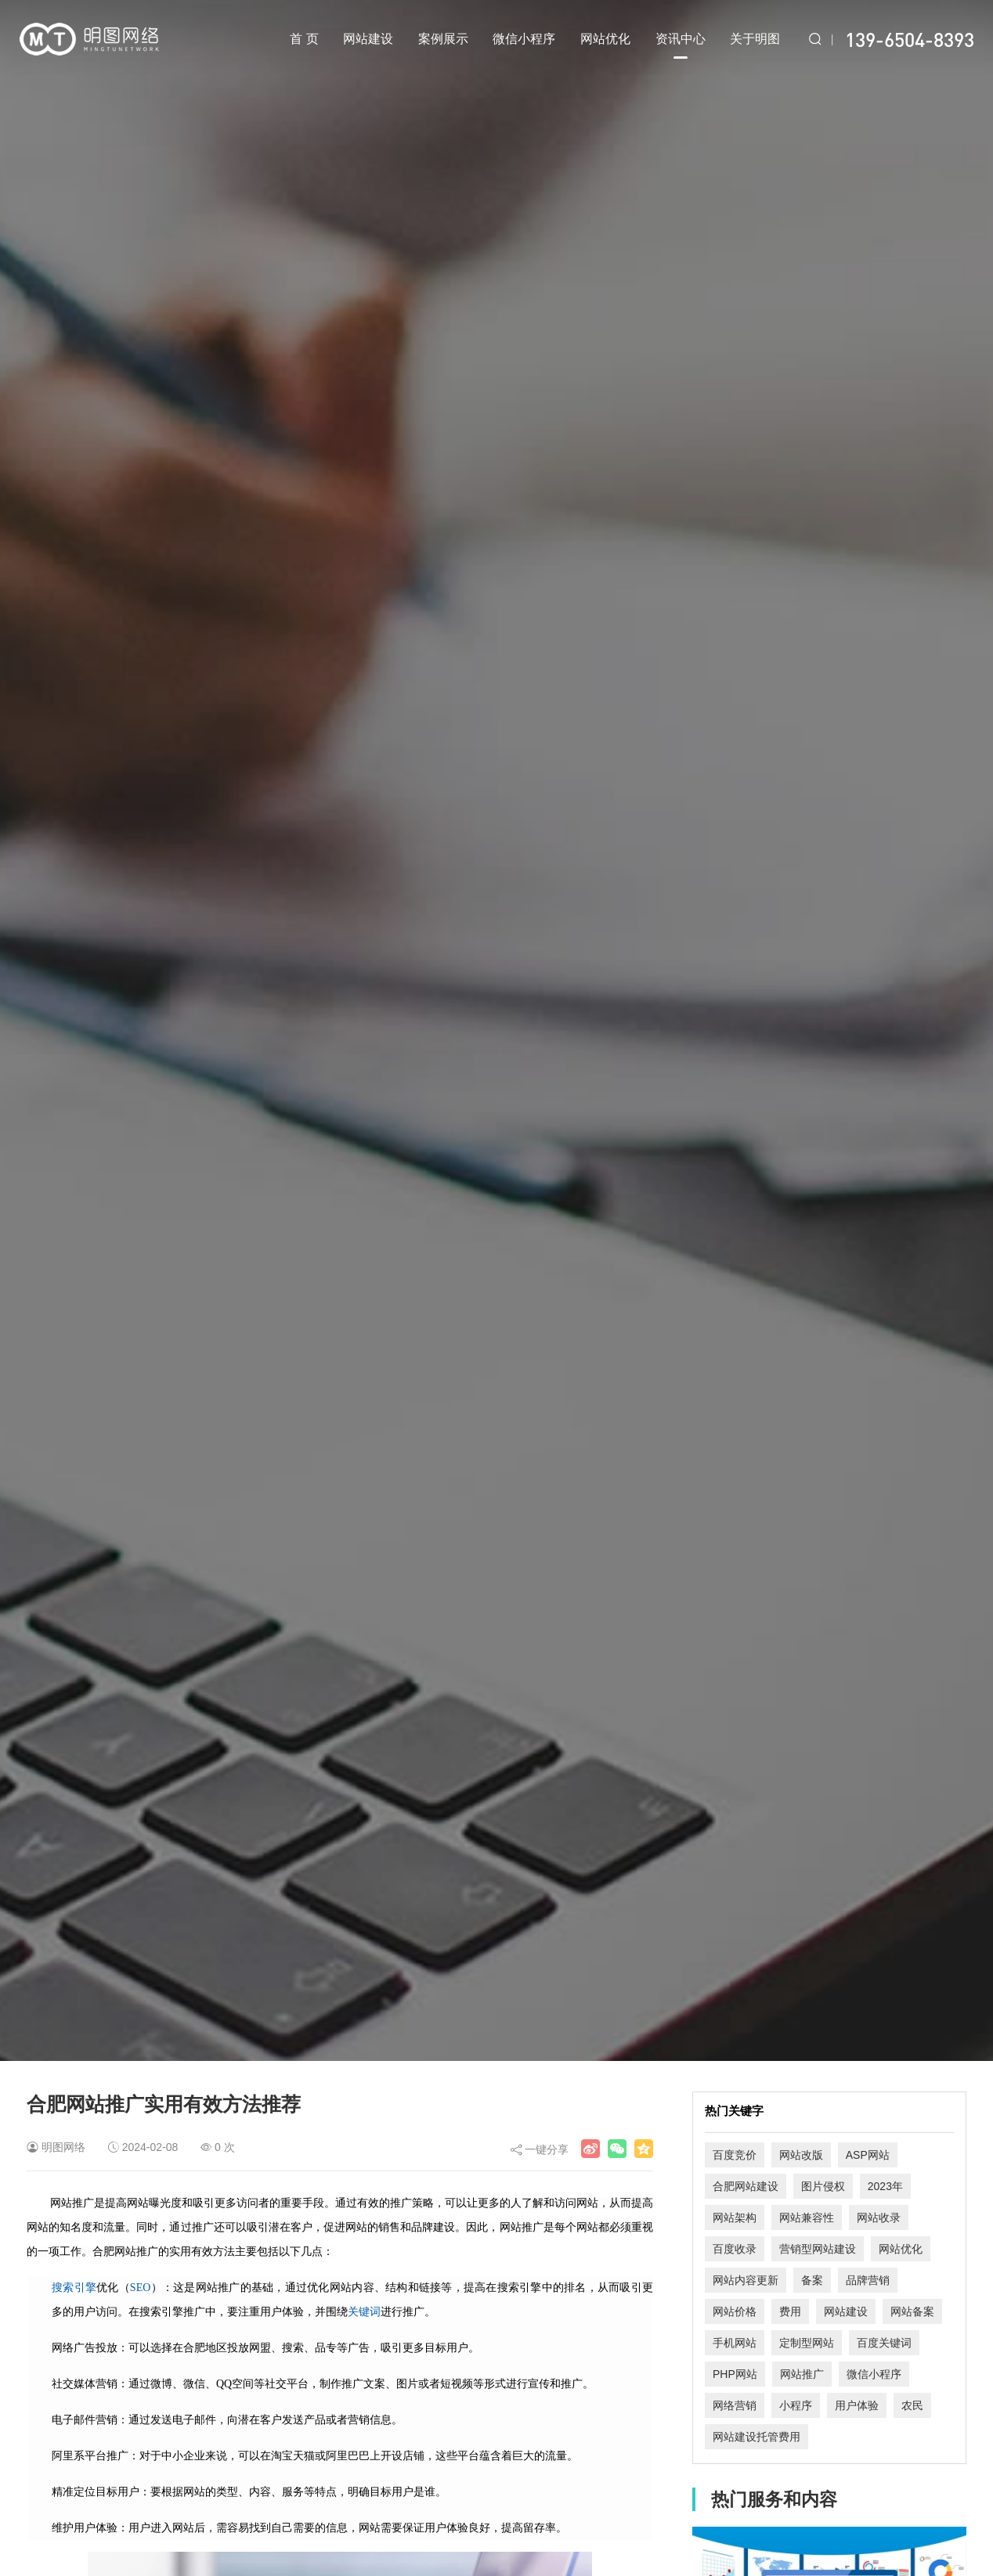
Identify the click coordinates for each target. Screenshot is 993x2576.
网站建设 (368, 38)
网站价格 (734, 2311)
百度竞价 (734, 2155)
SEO (140, 2287)
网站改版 (801, 2155)
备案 (812, 2280)
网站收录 (879, 2217)
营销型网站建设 (817, 2249)
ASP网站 (868, 2155)
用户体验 (857, 2405)
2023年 (885, 2186)
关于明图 (755, 38)
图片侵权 (823, 2186)
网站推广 (802, 2374)
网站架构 (734, 2217)
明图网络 (63, 2147)
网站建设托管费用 (756, 2436)
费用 (790, 2311)
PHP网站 (735, 2374)
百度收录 (734, 2249)
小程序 (795, 2405)
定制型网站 (806, 2342)
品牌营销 (868, 2280)
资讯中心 (680, 45)
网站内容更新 (745, 2280)
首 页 (304, 38)
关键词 (364, 2312)
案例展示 (443, 38)
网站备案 (912, 2311)
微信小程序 (524, 38)
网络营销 (734, 2405)
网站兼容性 (806, 2217)
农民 (912, 2405)
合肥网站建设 (745, 2186)
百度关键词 (884, 2342)
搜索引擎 (74, 2287)
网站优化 (605, 38)
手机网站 (734, 2342)
